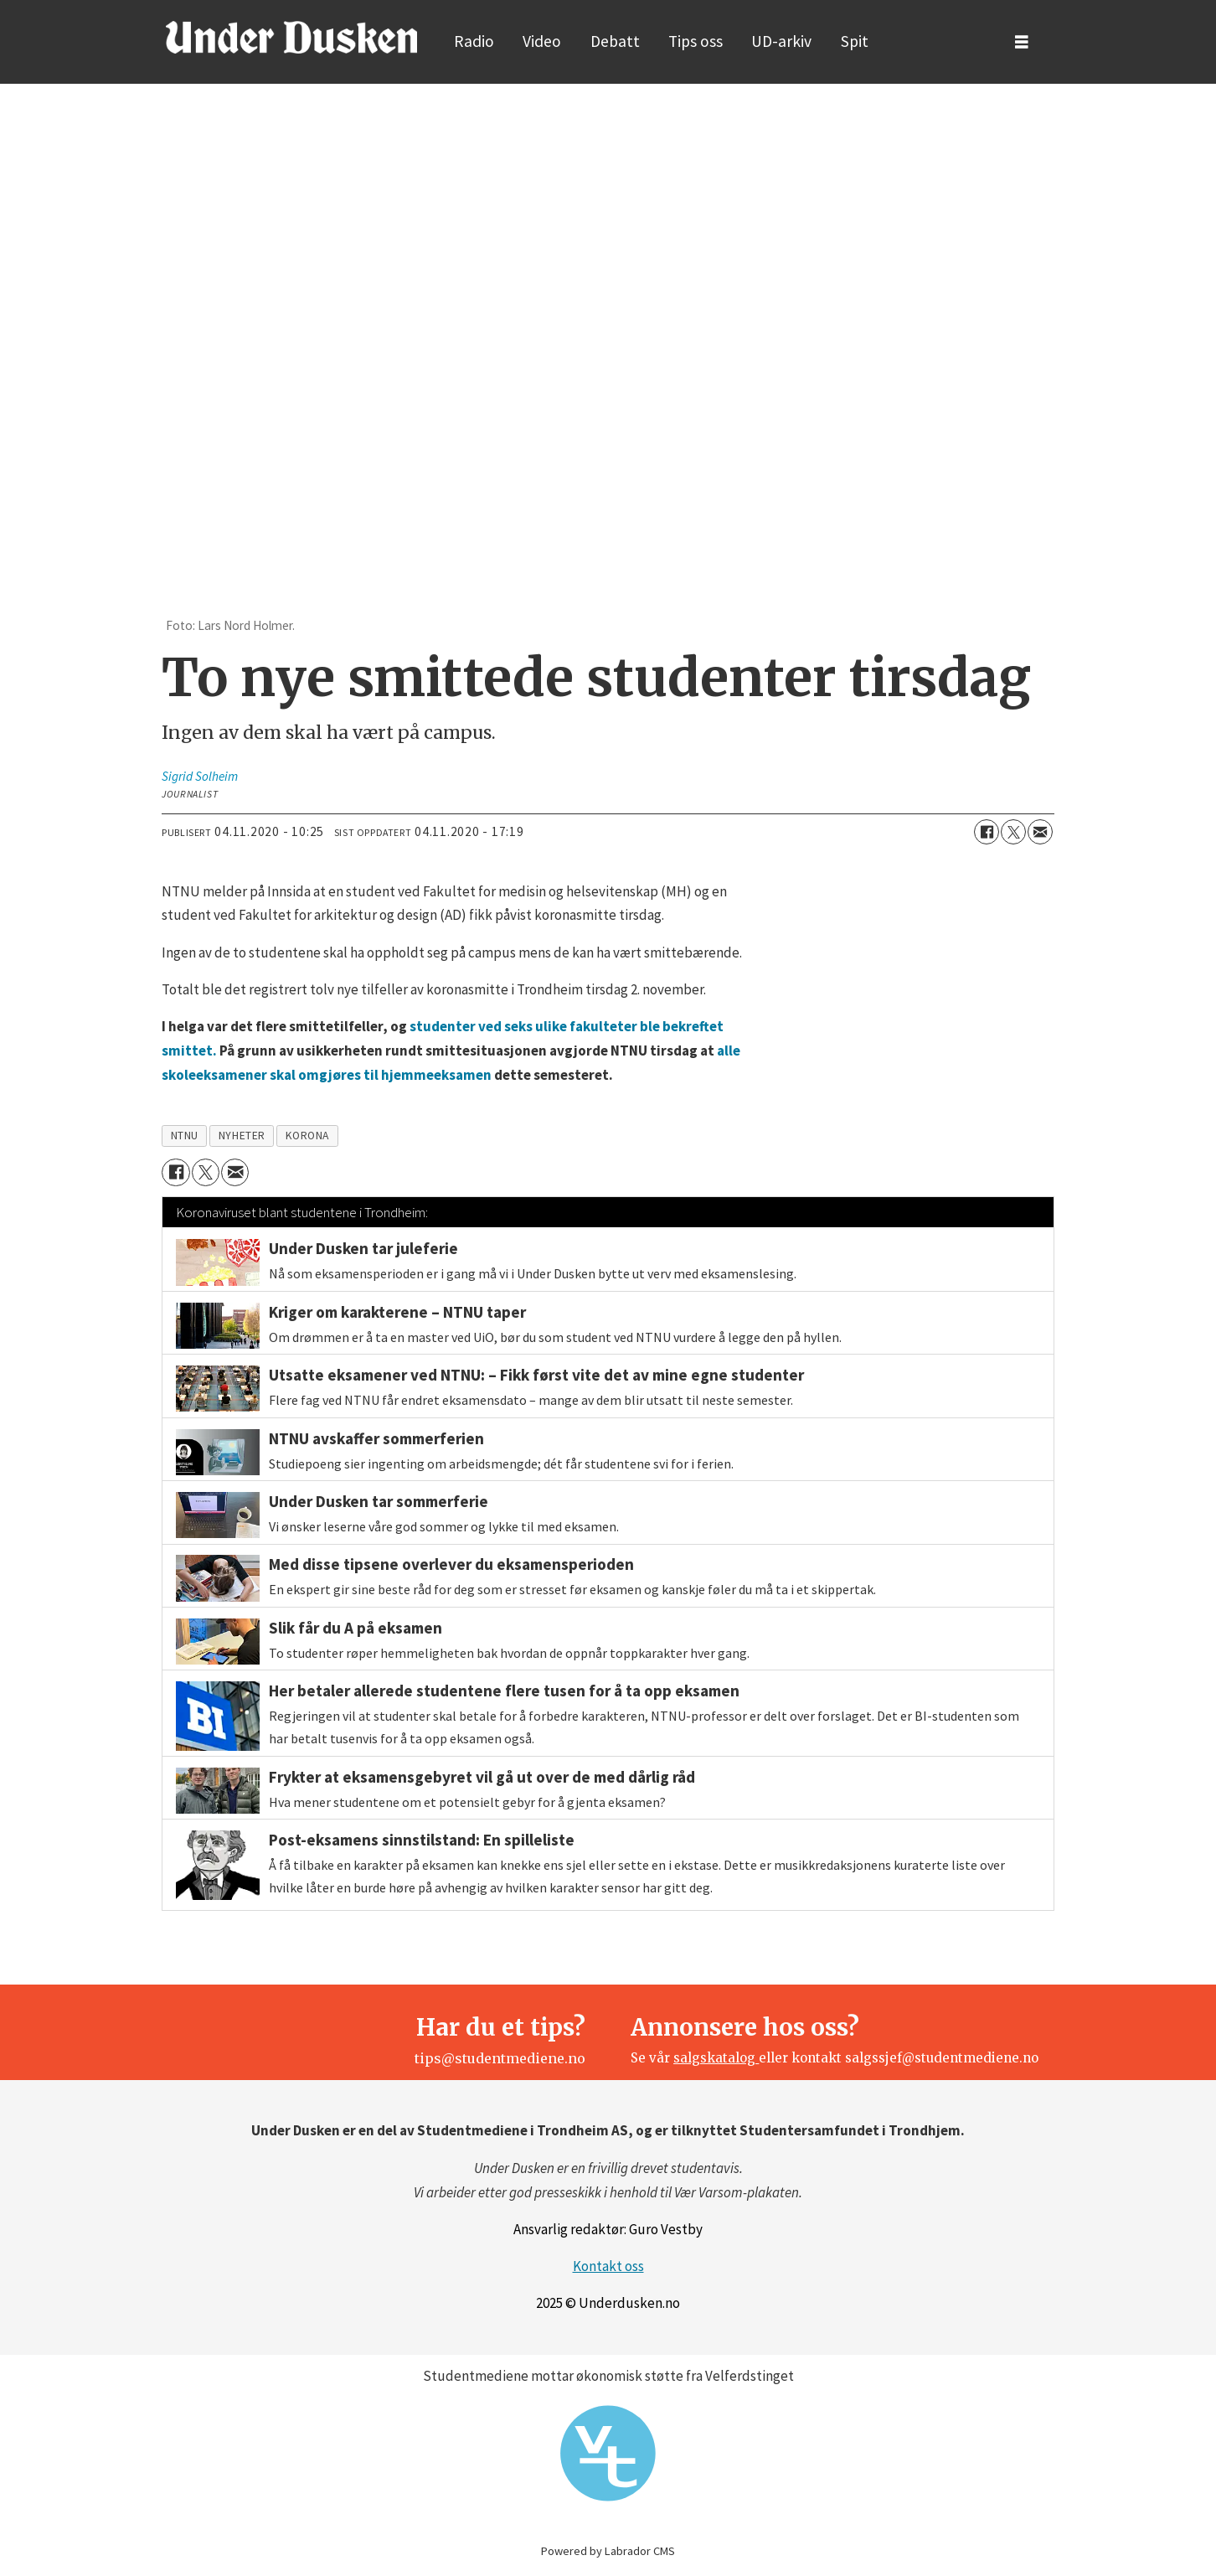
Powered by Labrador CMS (608, 2550)
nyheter (242, 1135)
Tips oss (695, 41)
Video (542, 41)
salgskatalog (716, 2058)
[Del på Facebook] (986, 831)
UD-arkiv (781, 41)
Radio (474, 41)
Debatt (615, 41)
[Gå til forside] (291, 37)
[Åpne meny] (1021, 42)
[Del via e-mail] (1040, 831)
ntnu (184, 1135)
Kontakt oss (608, 2266)
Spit (854, 41)
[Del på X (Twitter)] (1013, 831)
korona (307, 1135)
